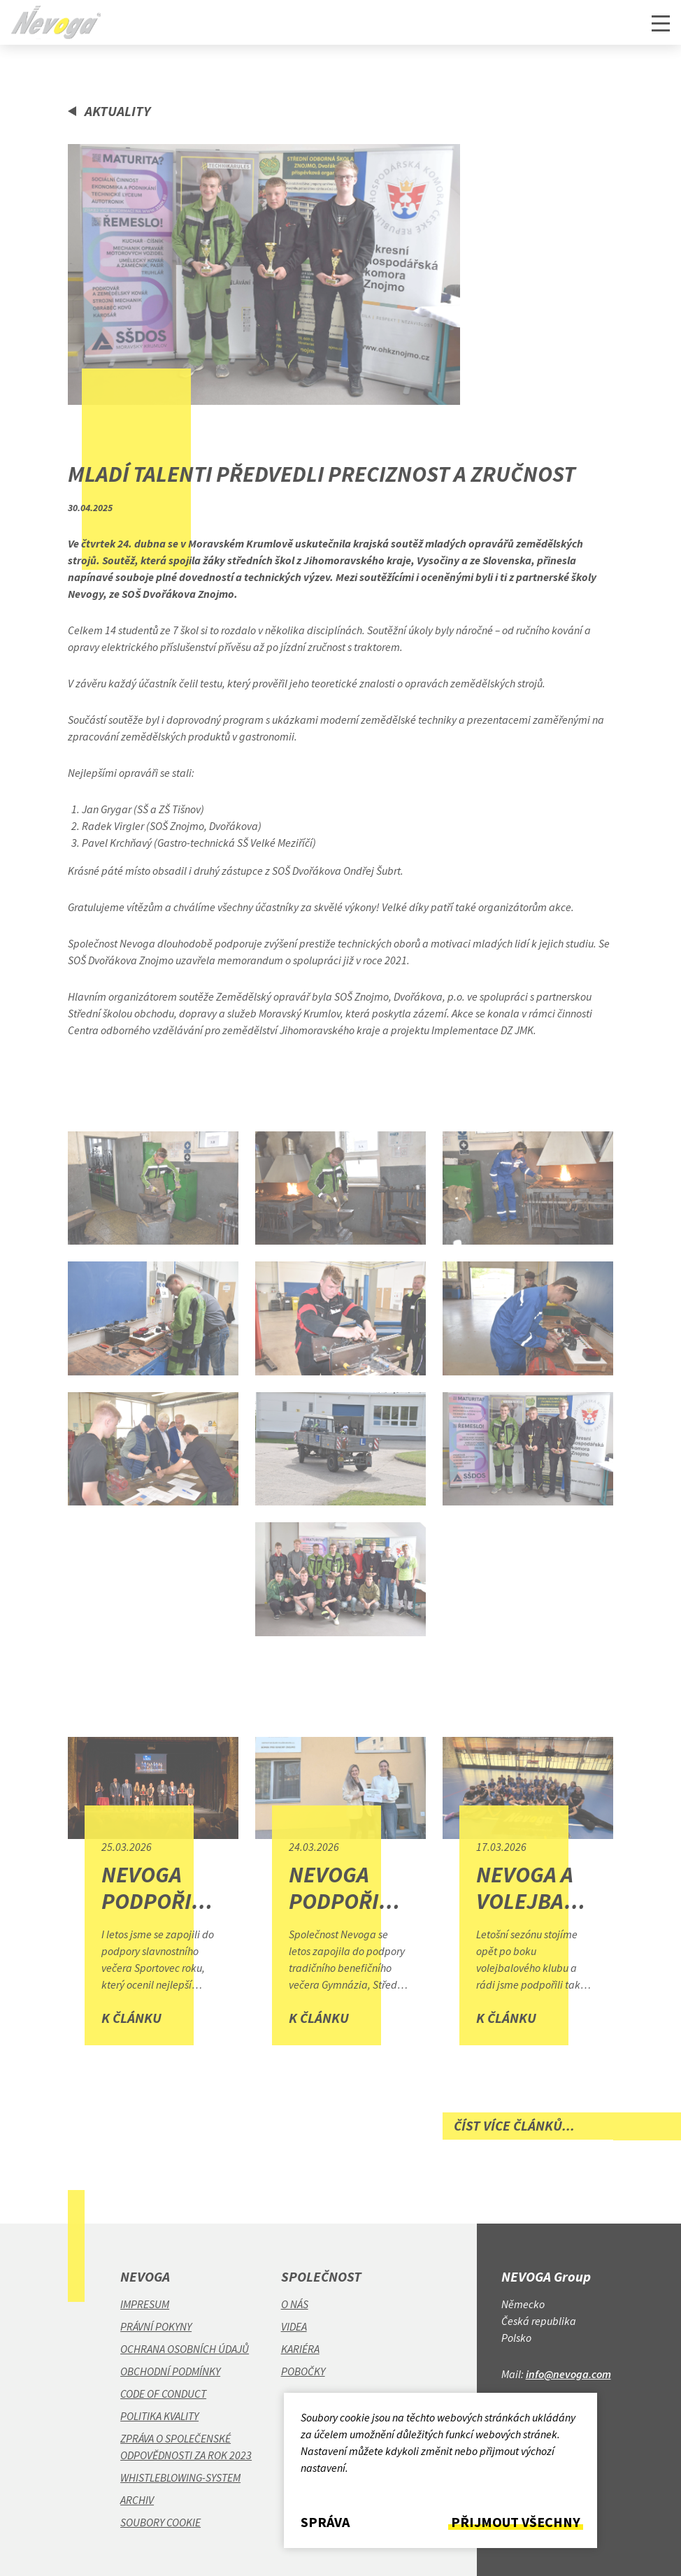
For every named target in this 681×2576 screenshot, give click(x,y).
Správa (325, 2522)
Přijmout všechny (515, 2522)
